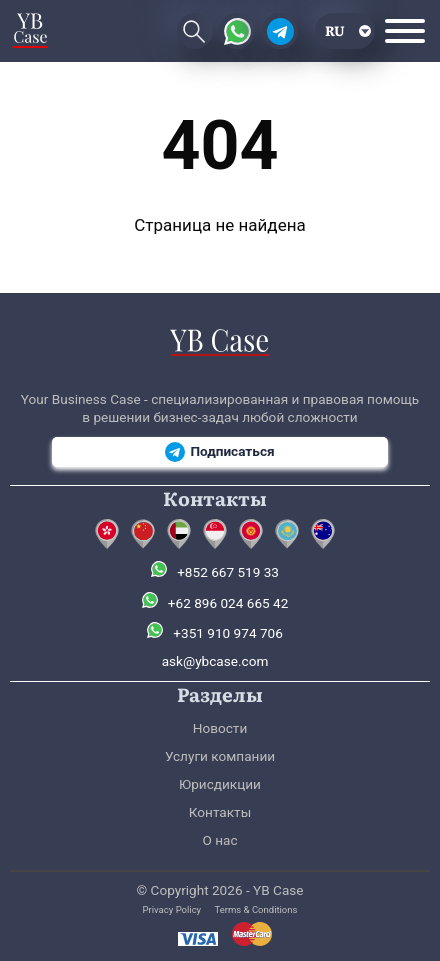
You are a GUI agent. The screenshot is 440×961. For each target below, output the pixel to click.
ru (335, 30)
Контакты (220, 812)
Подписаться (219, 452)
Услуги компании (220, 756)
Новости (220, 728)
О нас (219, 840)
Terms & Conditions (256, 909)
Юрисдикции (220, 784)
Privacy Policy (172, 909)
